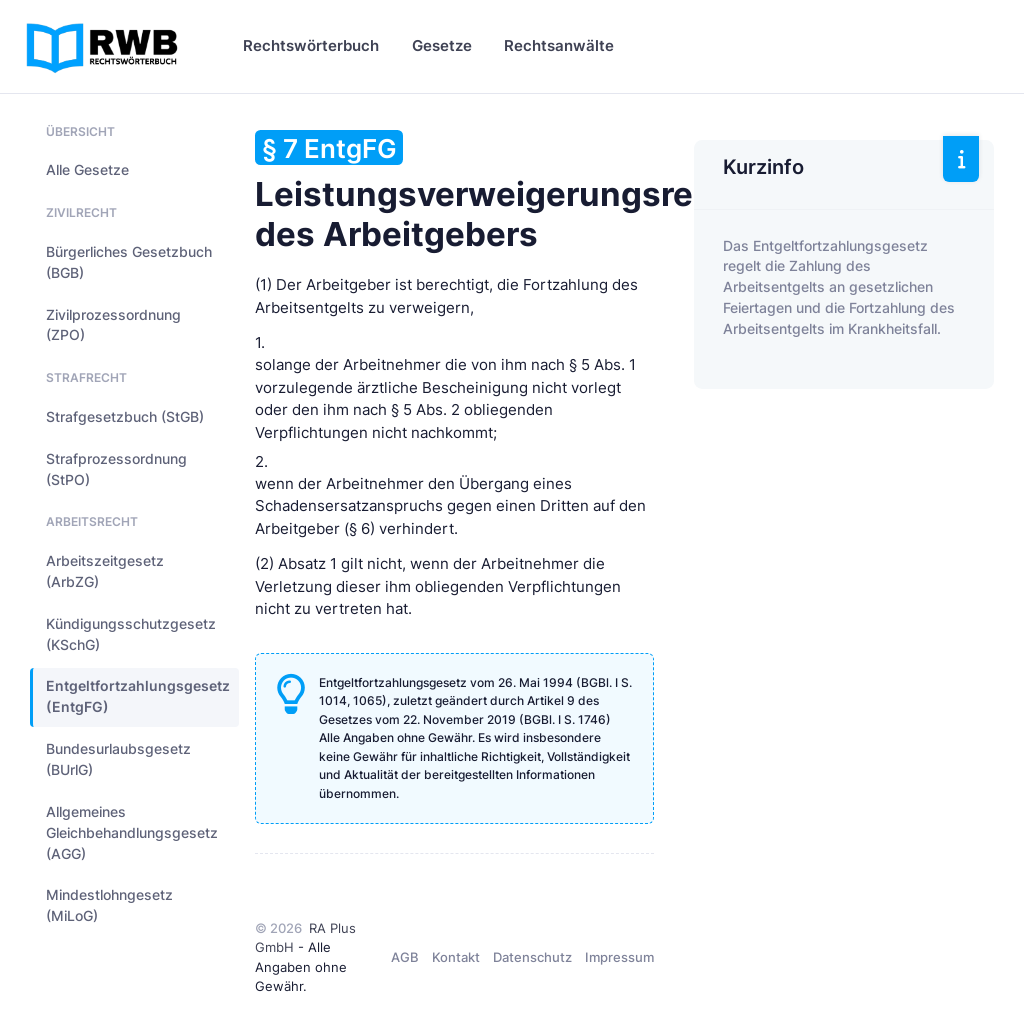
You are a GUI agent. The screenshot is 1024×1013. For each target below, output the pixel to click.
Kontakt (456, 957)
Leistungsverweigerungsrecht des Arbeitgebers (500, 192)
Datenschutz (532, 957)
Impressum (619, 957)
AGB (405, 957)
